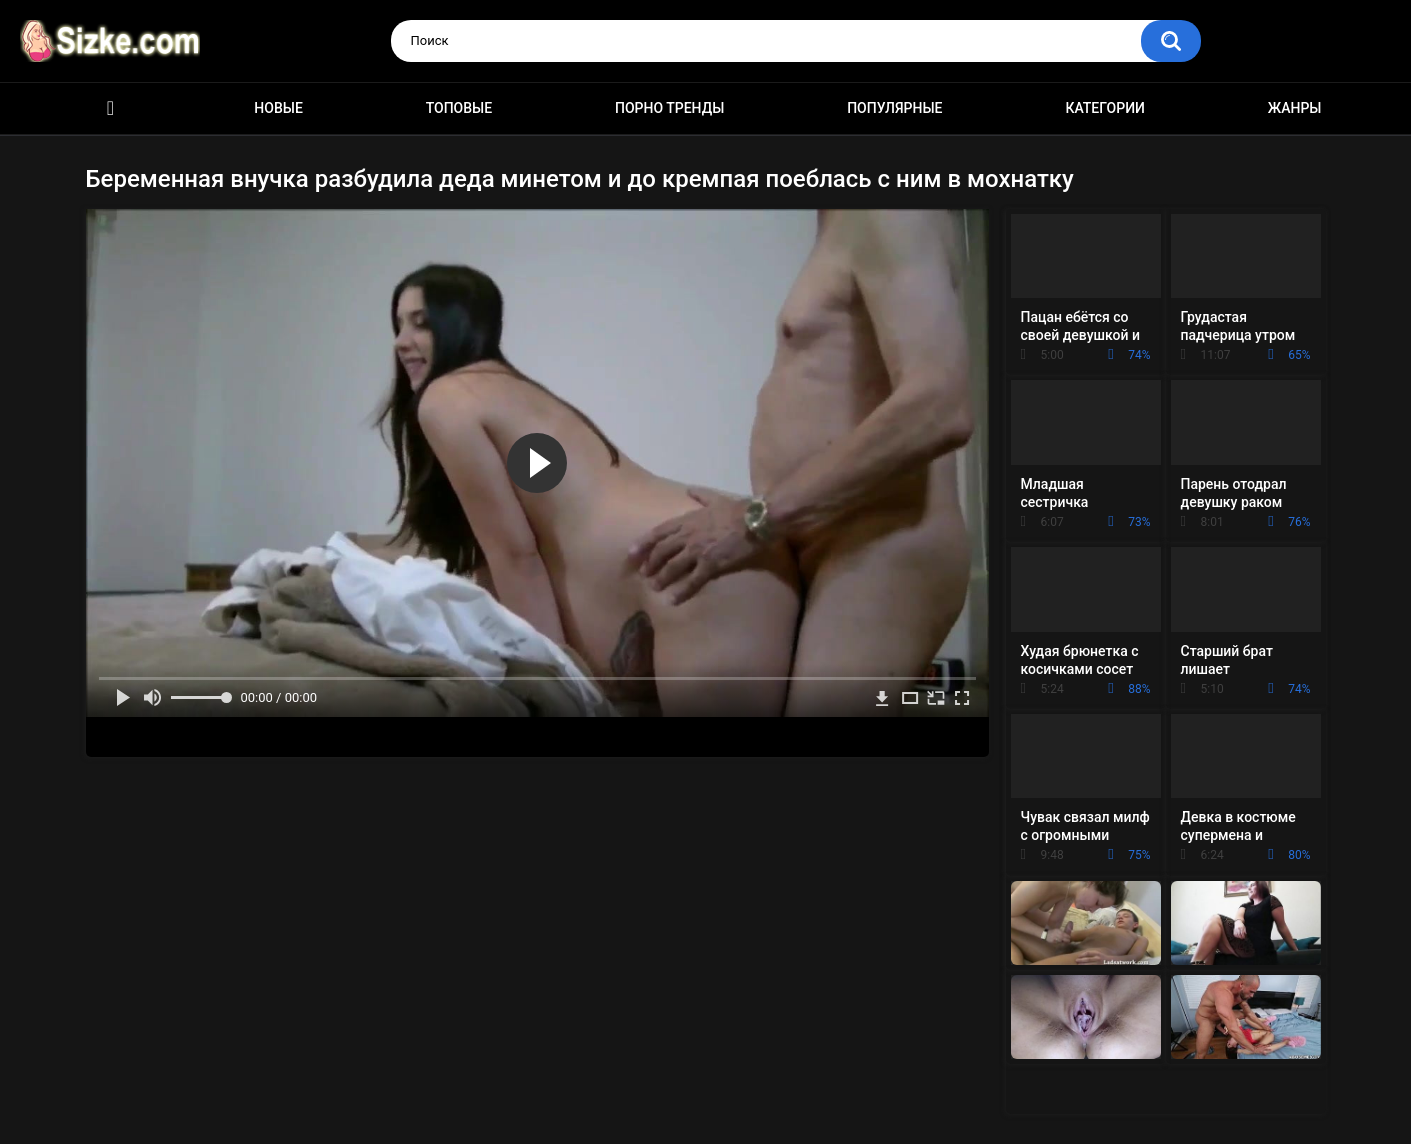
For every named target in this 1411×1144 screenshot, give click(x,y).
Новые (278, 108)
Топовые (459, 108)
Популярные (894, 108)
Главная (111, 108)
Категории (1105, 108)
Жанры (1295, 108)
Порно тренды (669, 108)
